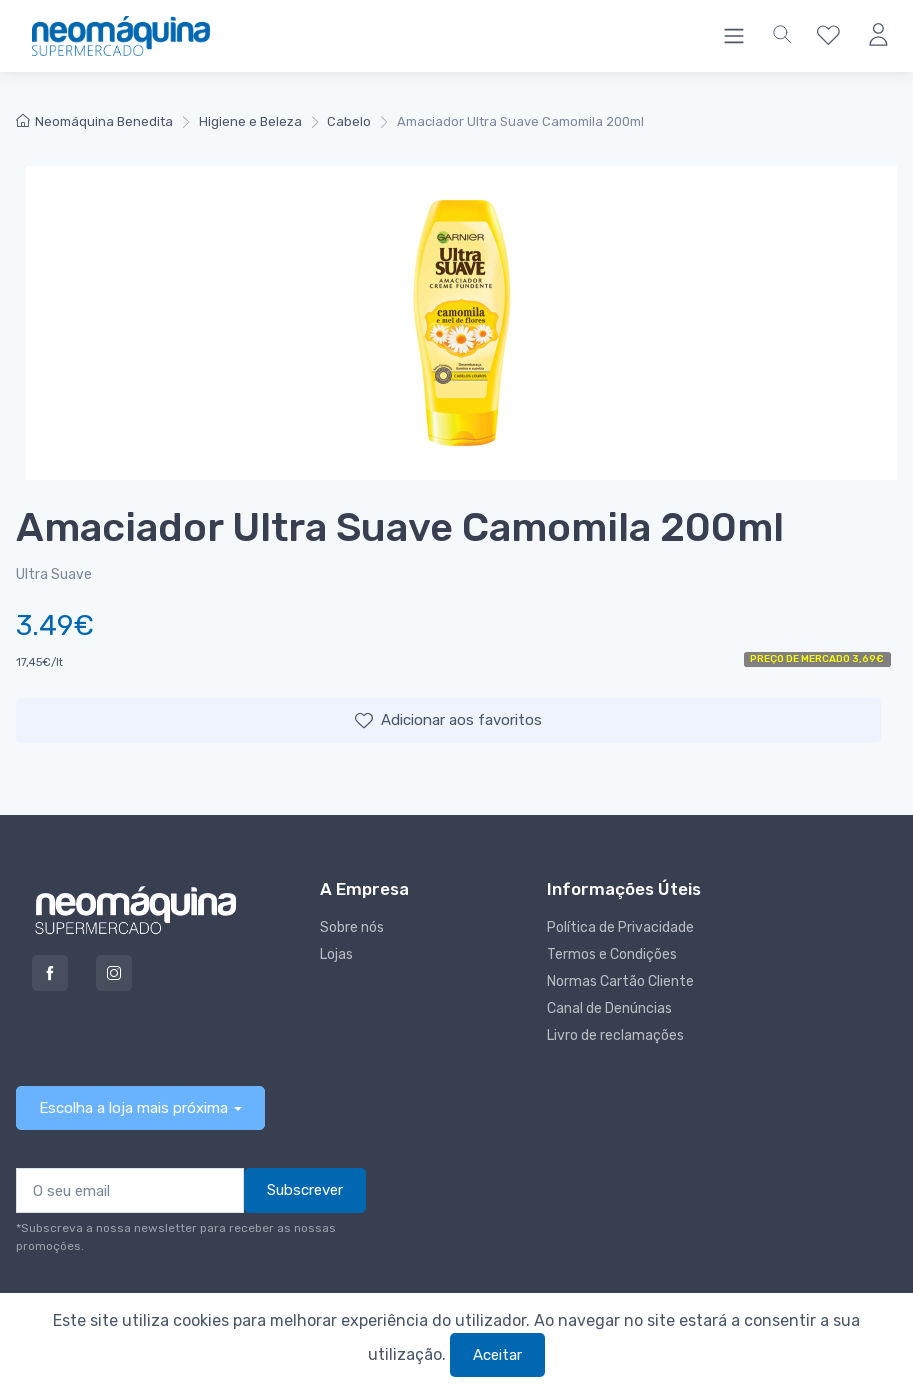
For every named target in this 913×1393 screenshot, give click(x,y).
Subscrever (305, 1190)
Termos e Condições (612, 954)
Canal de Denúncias (609, 1008)
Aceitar (497, 1355)
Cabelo (349, 121)
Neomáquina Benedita (94, 121)
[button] (782, 36)
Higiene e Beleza (250, 121)
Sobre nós (352, 927)
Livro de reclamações (615, 1035)
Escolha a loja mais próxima (133, 1108)
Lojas (336, 954)
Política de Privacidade (620, 927)
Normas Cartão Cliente (620, 981)
